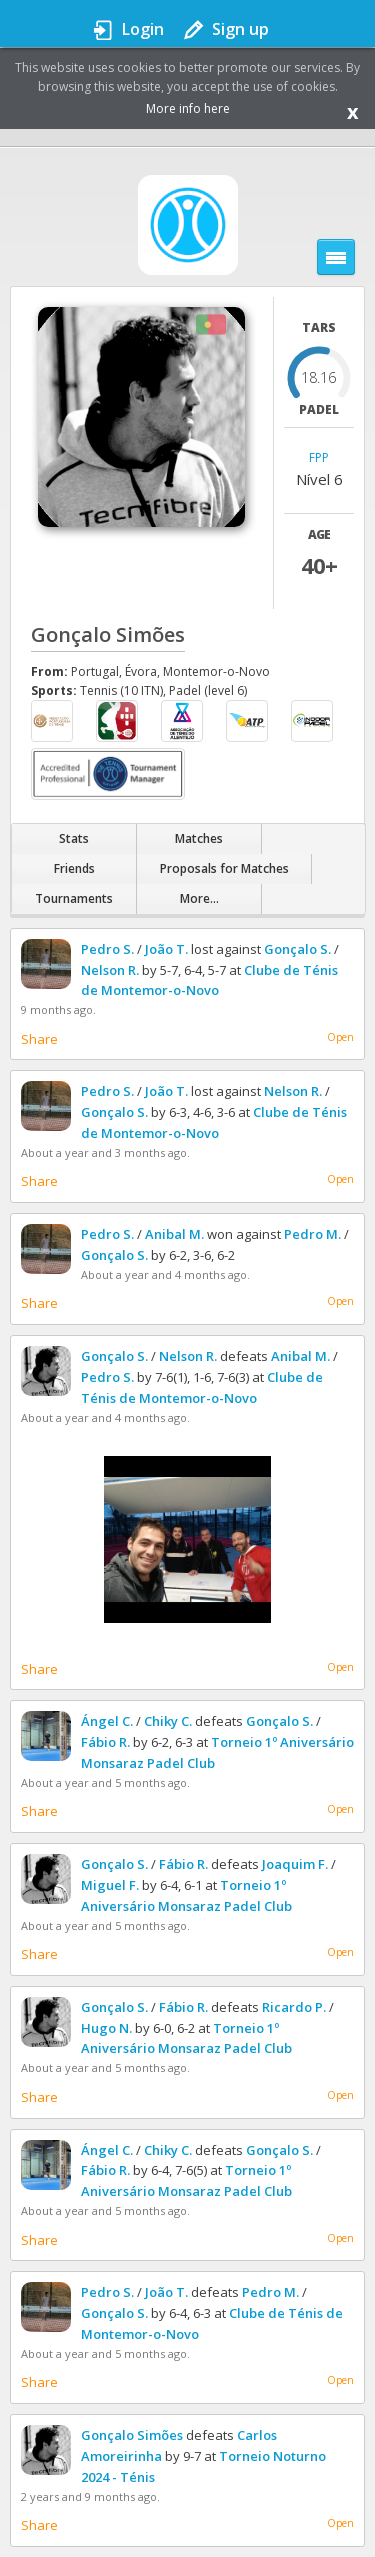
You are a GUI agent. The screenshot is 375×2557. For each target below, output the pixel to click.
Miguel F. (110, 1885)
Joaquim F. (295, 1864)
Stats (74, 838)
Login (143, 29)
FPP (319, 458)
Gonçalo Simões (132, 2435)
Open (340, 1037)
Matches (199, 838)
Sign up (240, 29)
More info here (188, 108)
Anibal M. (174, 1234)
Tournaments (74, 898)
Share (39, 1039)
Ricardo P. (294, 2007)
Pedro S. (107, 949)
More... (199, 898)
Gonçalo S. (297, 949)
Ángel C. (107, 1721)
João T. (166, 949)
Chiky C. (168, 1721)
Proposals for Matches (224, 868)
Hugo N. (106, 2028)
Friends (74, 868)
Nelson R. (110, 970)
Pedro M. (312, 1234)
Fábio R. (105, 1742)
